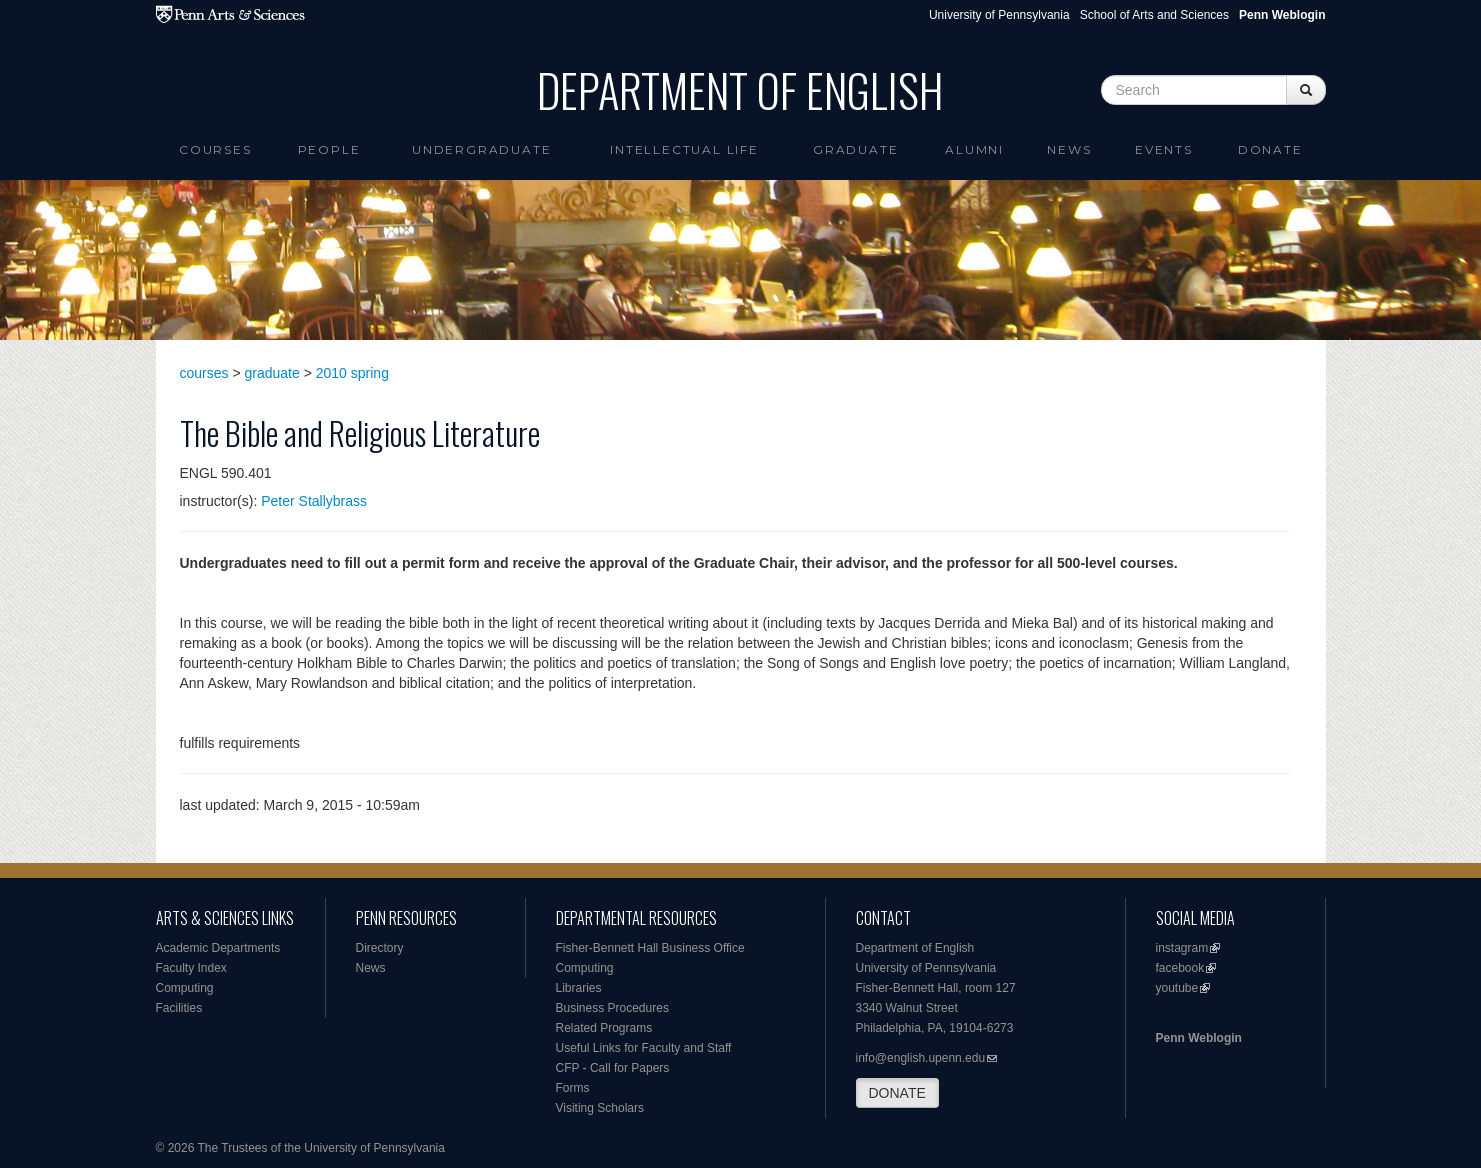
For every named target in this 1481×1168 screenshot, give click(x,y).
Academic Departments (218, 948)
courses (204, 373)
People (329, 149)
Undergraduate (481, 149)
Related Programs (604, 1028)
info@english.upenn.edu (921, 1058)
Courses (215, 149)
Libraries (579, 988)
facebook (1180, 968)
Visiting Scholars (600, 1108)
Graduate (855, 149)
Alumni (974, 149)
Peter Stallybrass (314, 501)
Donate (1270, 149)
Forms (573, 1088)
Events (1164, 149)
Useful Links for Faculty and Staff (644, 1048)
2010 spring (352, 373)
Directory (380, 948)
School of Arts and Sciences (1154, 15)
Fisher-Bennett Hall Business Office (650, 948)
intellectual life (684, 149)
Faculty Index (191, 968)
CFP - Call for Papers (613, 1068)
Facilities (179, 1008)
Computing (185, 988)
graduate (272, 373)
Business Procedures (612, 1008)
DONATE (897, 1093)
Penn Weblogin (1199, 1038)
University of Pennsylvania (999, 15)
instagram (1182, 948)
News (1069, 149)
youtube (1177, 988)
